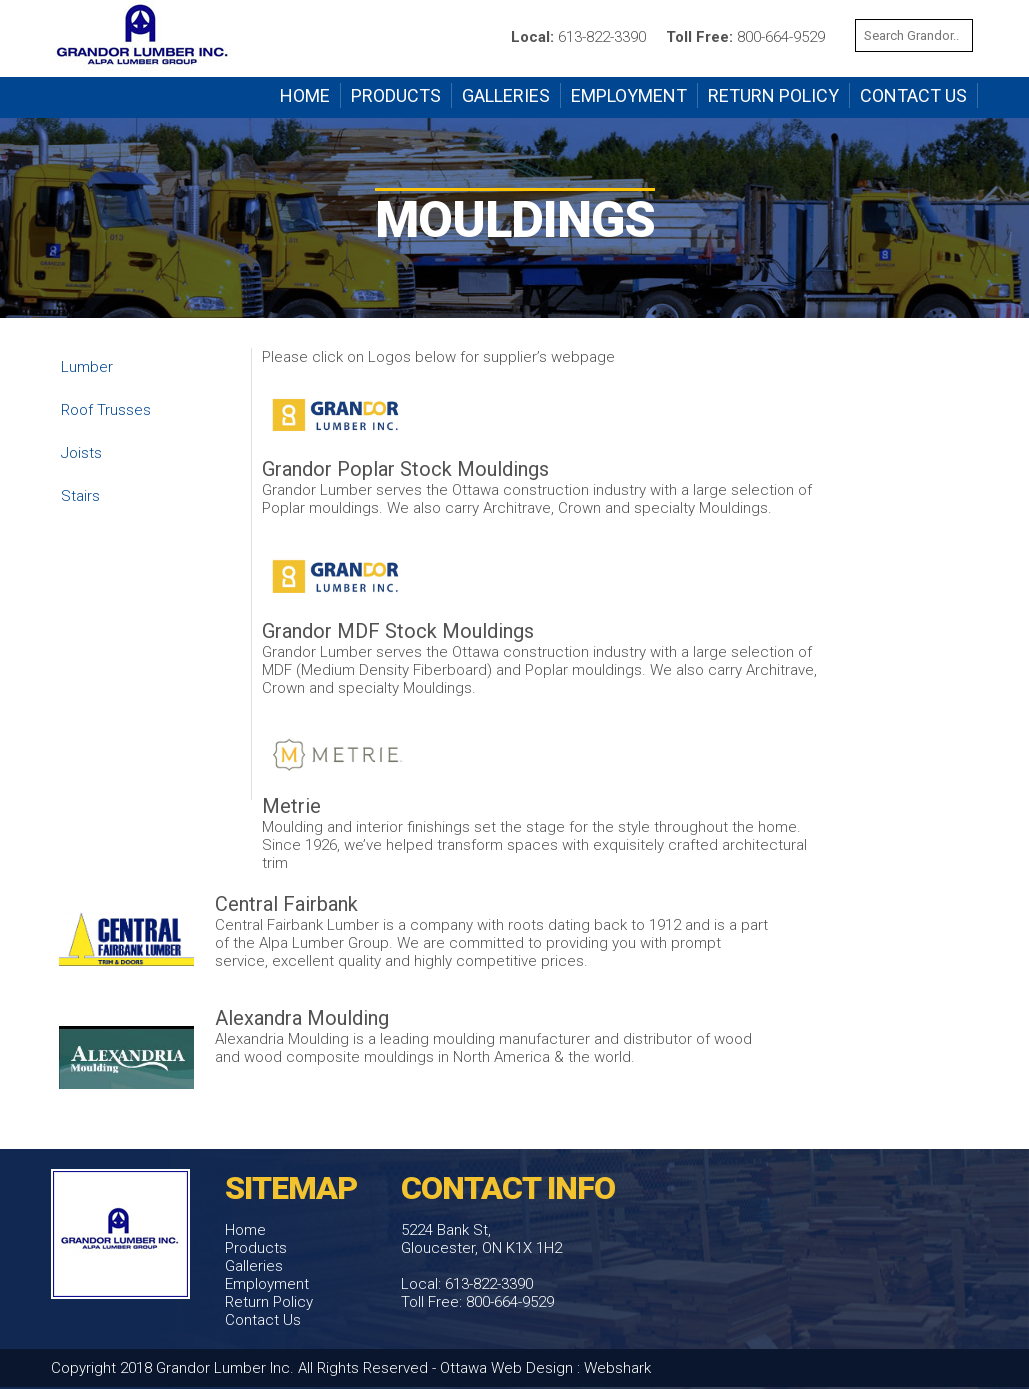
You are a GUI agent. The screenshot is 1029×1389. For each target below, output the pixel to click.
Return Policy (773, 95)
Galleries (506, 95)
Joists (81, 453)
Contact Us (913, 95)
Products (396, 95)
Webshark (617, 1368)
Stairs (80, 496)
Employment (629, 95)
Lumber (87, 367)
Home (305, 95)
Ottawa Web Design (506, 1368)
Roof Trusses (106, 410)
